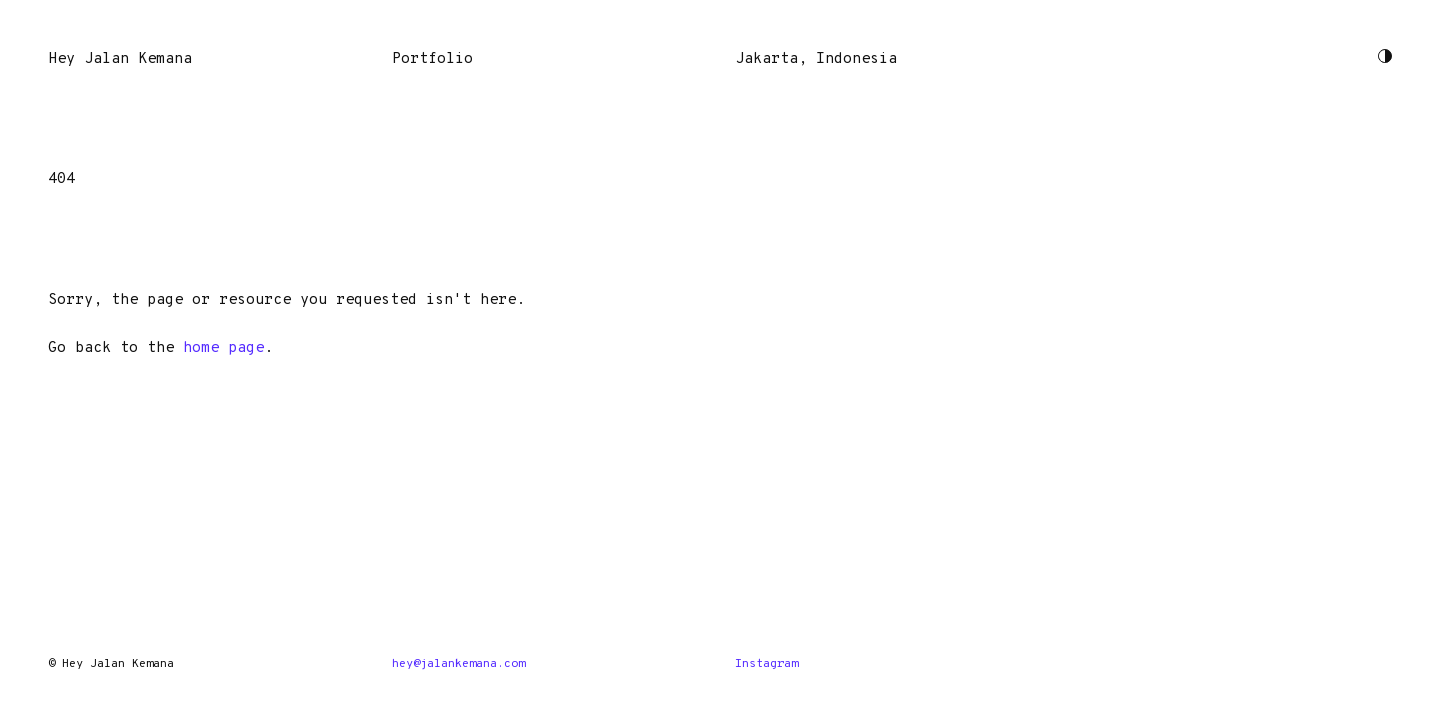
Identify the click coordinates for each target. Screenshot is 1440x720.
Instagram (766, 664)
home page (223, 348)
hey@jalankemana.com (458, 664)
